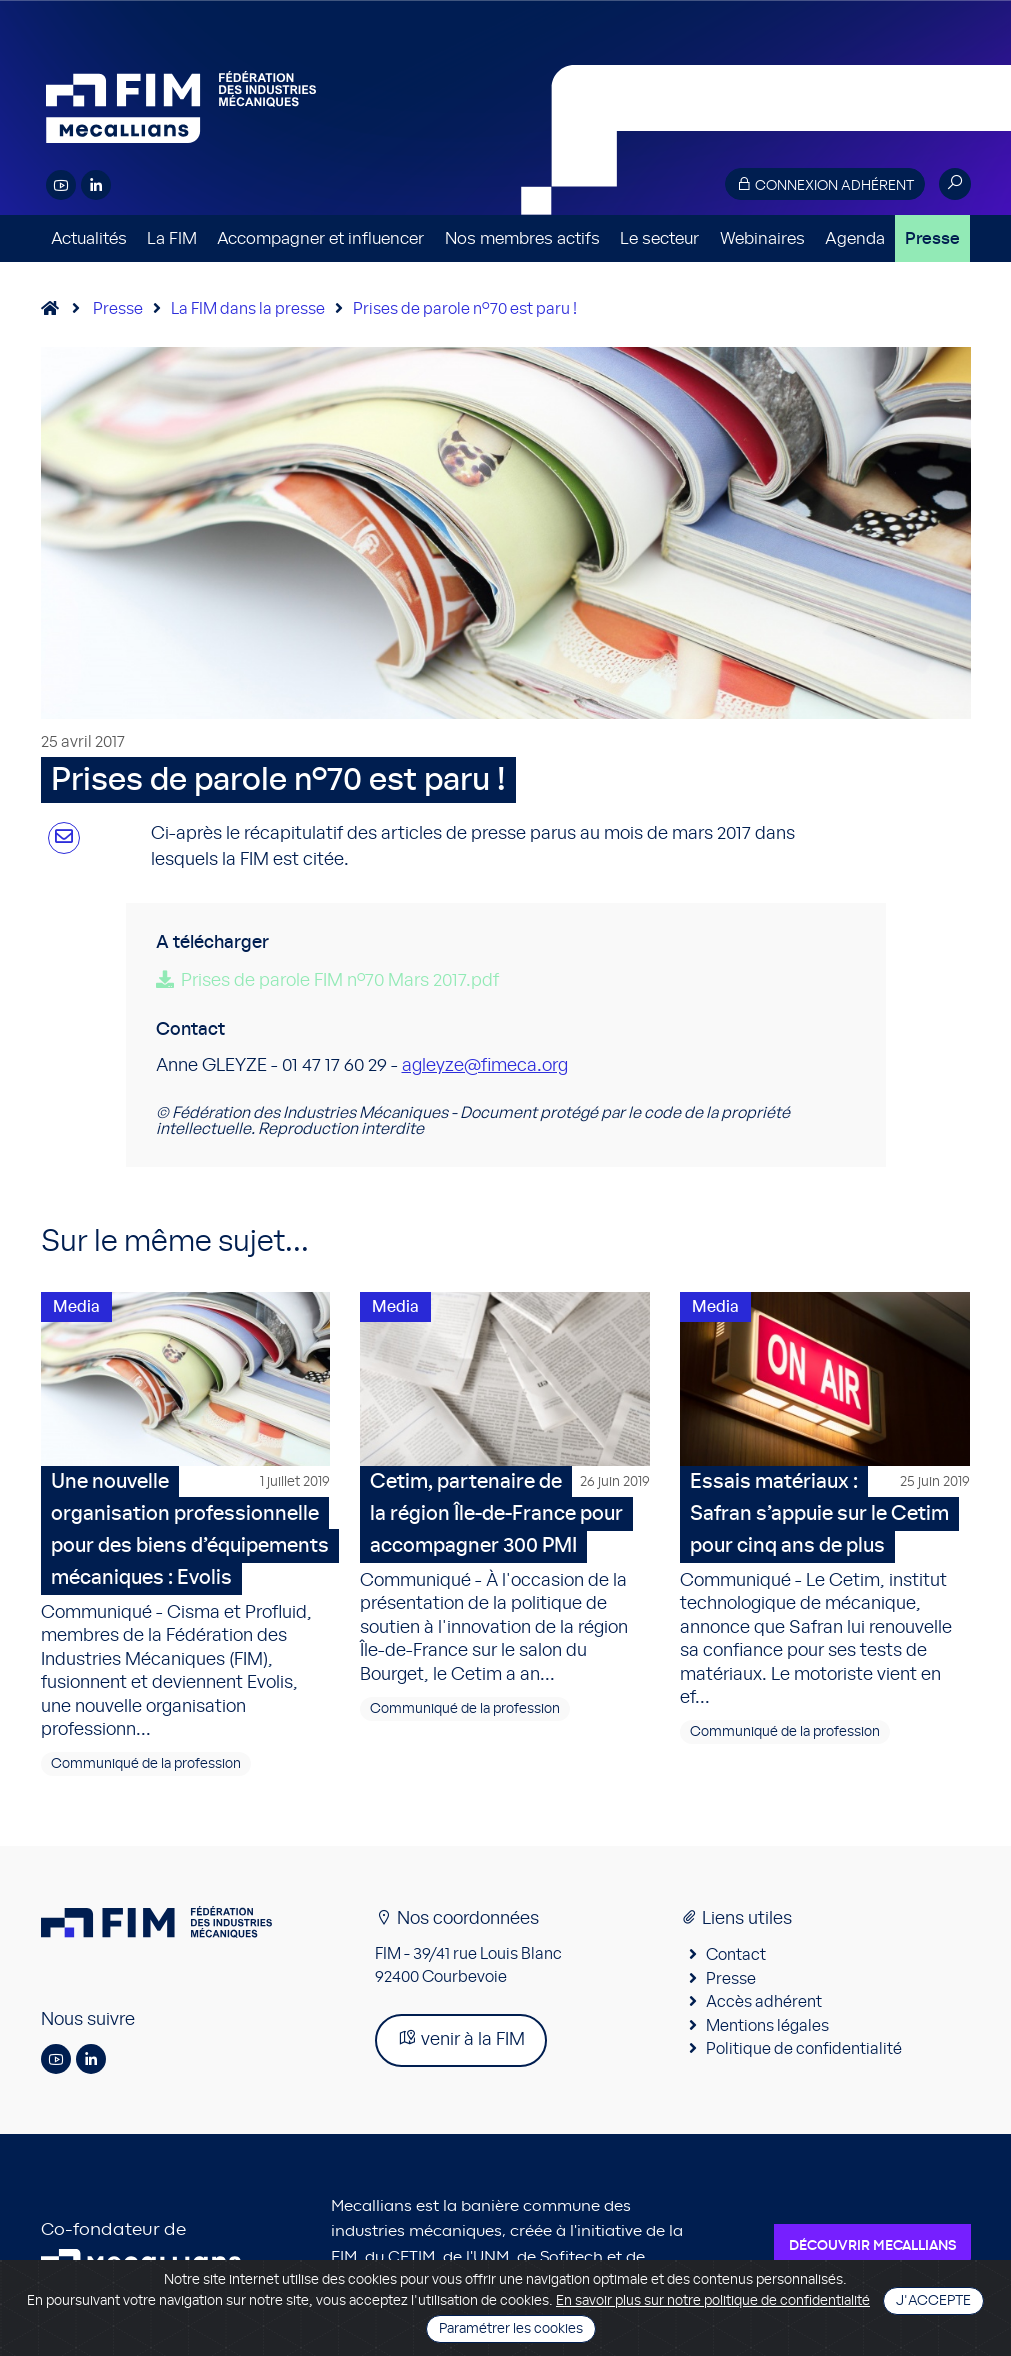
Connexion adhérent (825, 184)
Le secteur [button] (659, 238)
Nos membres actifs (522, 238)
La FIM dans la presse (248, 309)
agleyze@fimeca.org (485, 1066)
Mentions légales (767, 2026)
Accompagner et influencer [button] (320, 238)
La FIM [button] (172, 238)
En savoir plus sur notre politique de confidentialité (713, 2301)
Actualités (89, 238)
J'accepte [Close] (933, 2301)
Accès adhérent (764, 2002)
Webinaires (762, 238)
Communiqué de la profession (146, 1764)
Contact (736, 1955)
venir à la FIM (461, 2038)
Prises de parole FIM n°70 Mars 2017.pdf (340, 981)
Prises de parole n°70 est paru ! (465, 309)
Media (76, 1307)
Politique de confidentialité (804, 2049)
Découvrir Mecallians (872, 2246)
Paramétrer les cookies (511, 2329)
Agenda (855, 238)
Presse (932, 238)
